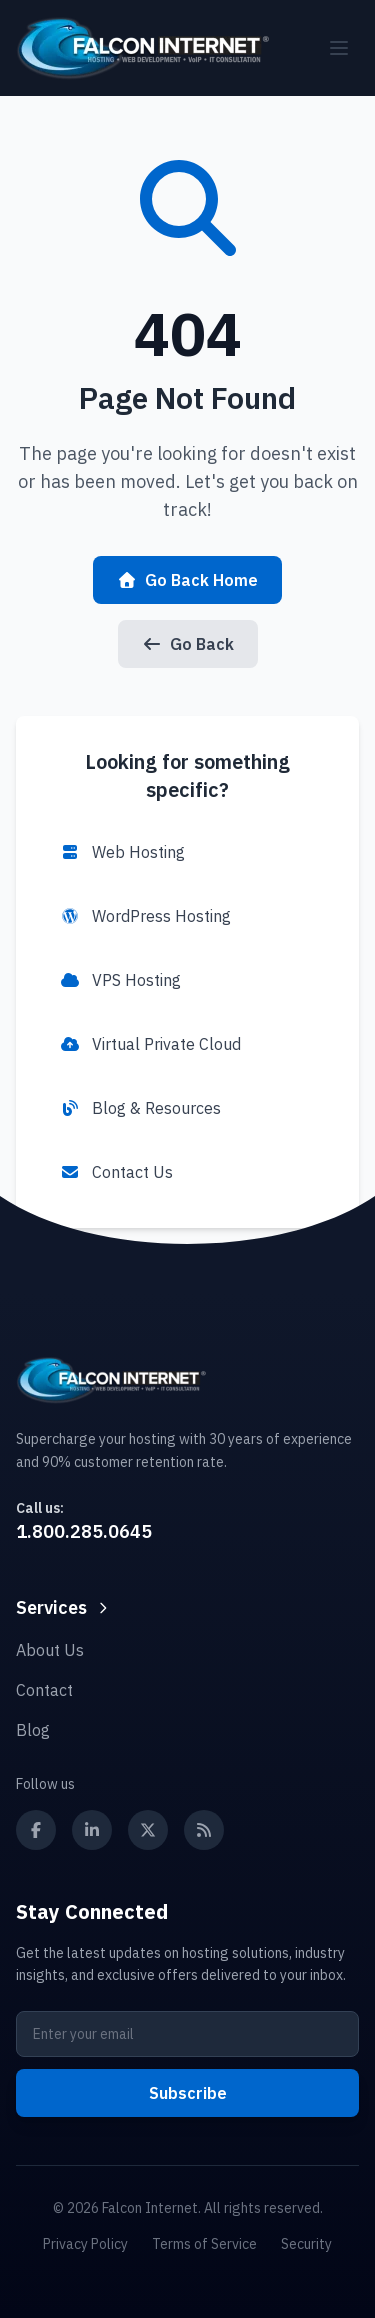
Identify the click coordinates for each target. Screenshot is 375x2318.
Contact (44, 1690)
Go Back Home (187, 580)
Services (63, 1607)
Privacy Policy (85, 2244)
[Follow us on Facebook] (36, 1830)
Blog (33, 1730)
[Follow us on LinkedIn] (92, 1830)
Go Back (188, 644)
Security (306, 2244)
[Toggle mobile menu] (339, 48)
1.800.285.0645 (84, 1531)
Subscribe (188, 2093)
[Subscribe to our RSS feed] (204, 1830)
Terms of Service (204, 2244)
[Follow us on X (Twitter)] (148, 1830)
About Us (50, 1650)
